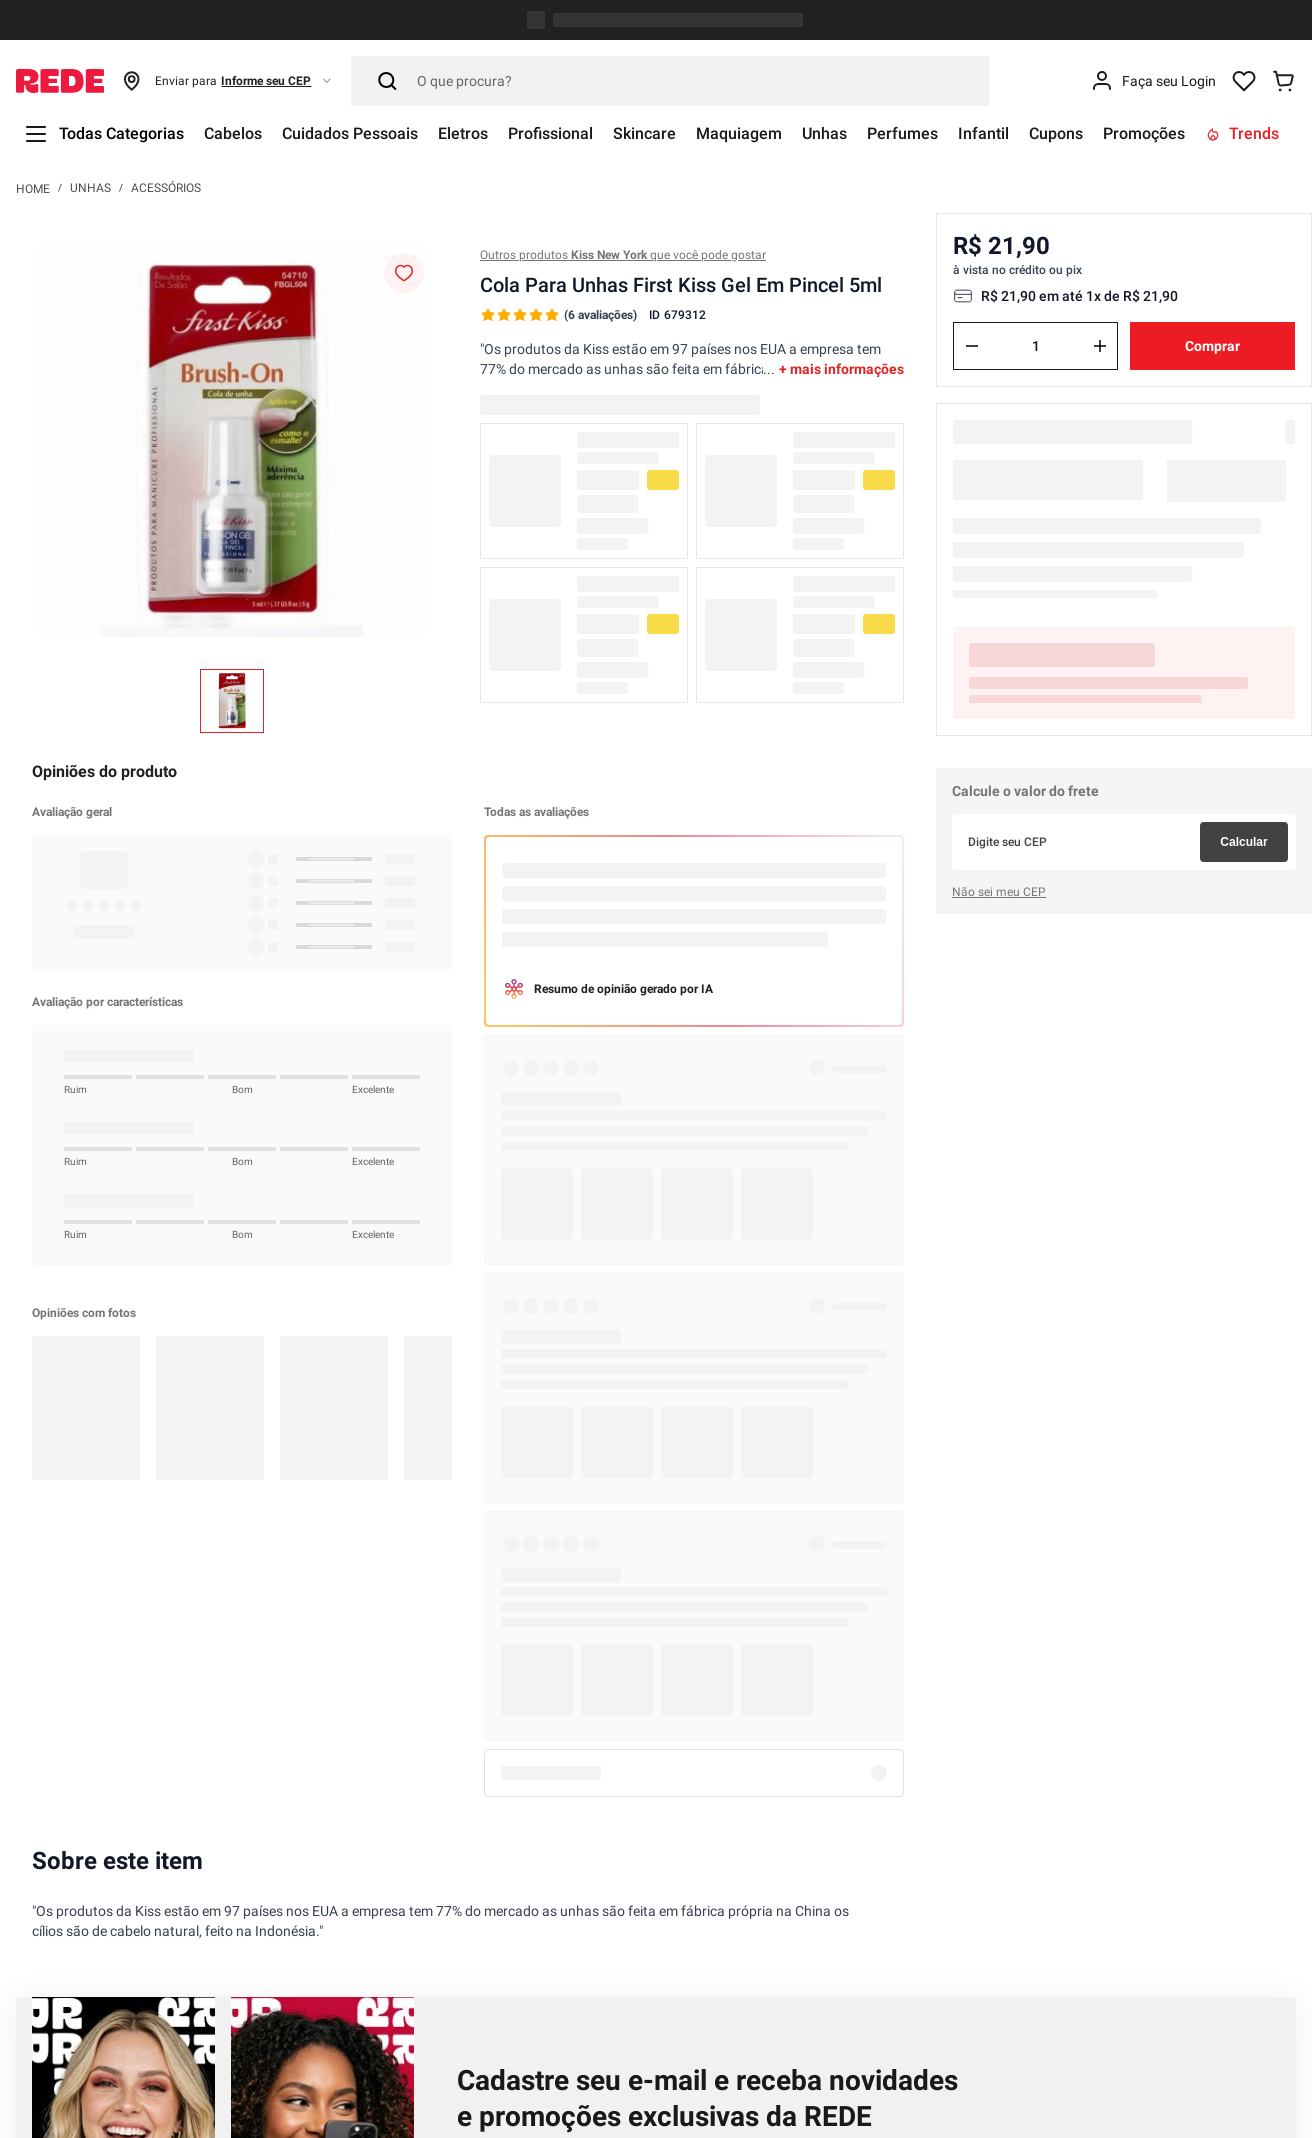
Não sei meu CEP (999, 664)
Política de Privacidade (757, 1231)
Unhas (90, 24)
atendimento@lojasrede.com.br (288, 1997)
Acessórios (166, 24)
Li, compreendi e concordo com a (654, 1231)
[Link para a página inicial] (33, 24)
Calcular (1243, 614)
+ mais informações (841, 205)
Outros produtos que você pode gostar (623, 91)
